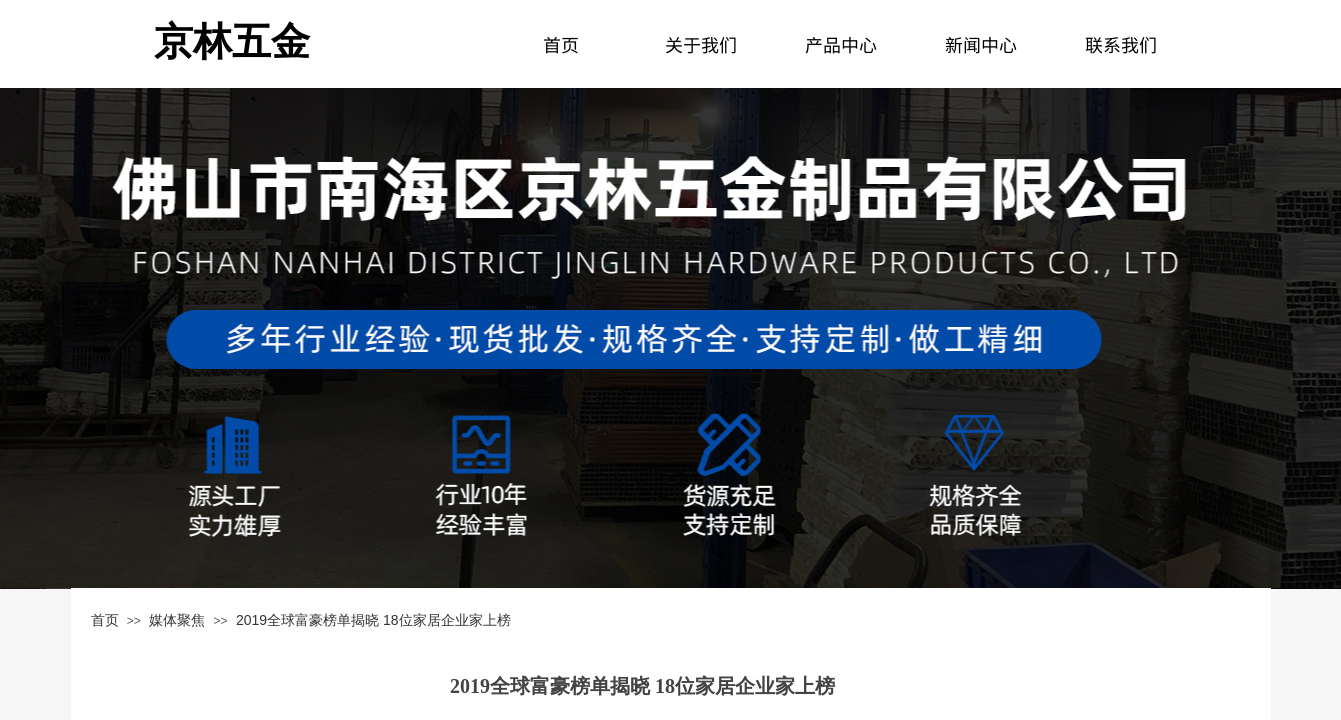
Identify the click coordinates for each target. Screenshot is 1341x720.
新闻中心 (981, 44)
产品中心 (841, 44)
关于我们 (701, 44)
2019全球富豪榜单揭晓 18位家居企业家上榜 (373, 620)
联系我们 (1121, 44)
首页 (105, 620)
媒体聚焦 (177, 620)
